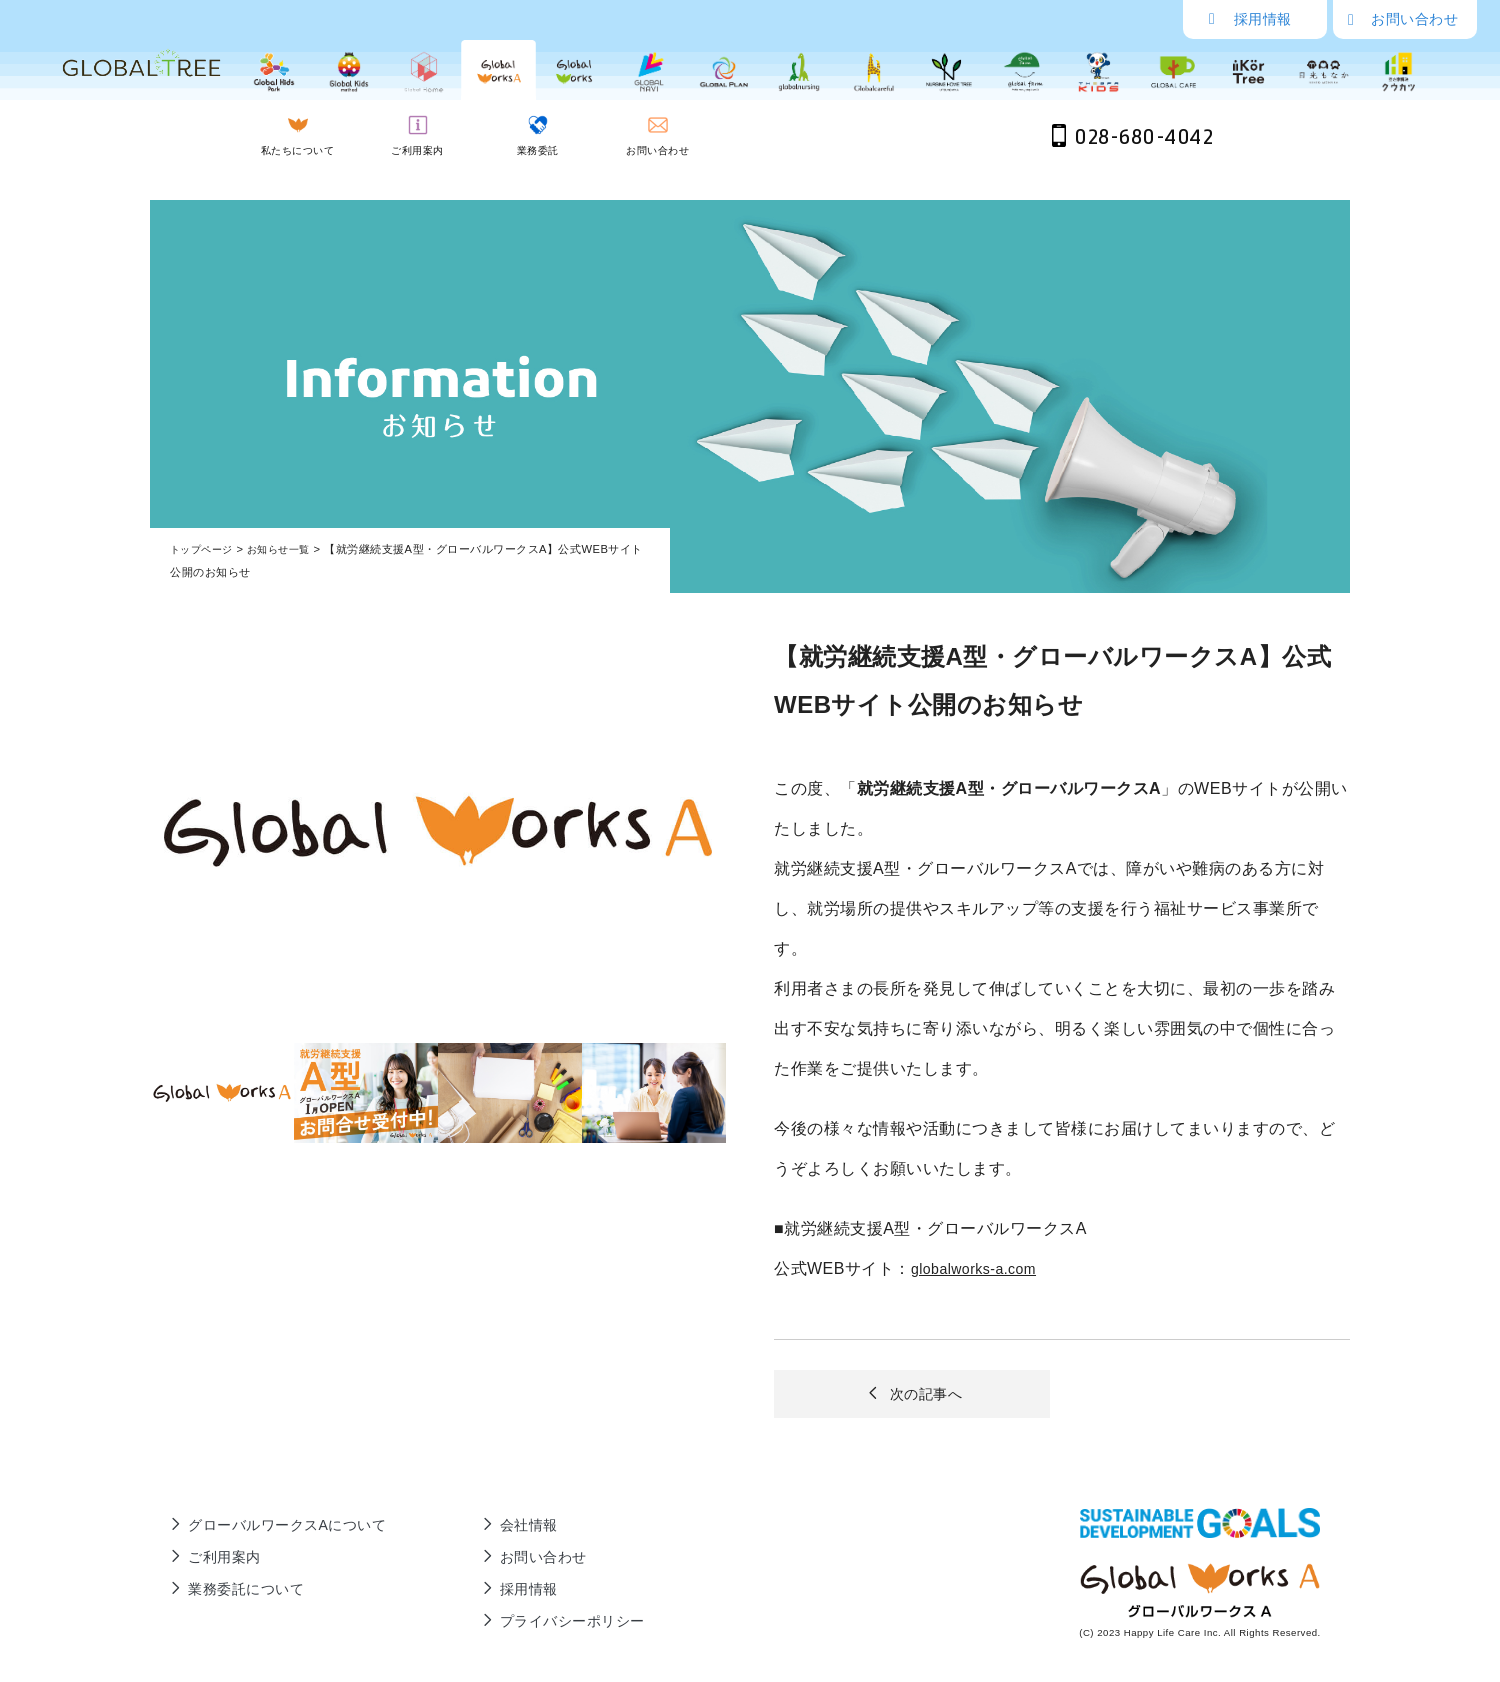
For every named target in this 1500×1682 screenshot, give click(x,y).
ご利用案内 (203, 1559)
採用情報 (1250, 19)
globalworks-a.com (982, 1268)
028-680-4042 (1132, 137)
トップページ (204, 549)
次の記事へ (912, 1397)
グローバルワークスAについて (274, 1527)
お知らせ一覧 (287, 549)
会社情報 (503, 1527)
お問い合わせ (1403, 19)
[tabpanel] (438, 833)
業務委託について (227, 1591)
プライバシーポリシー (553, 1623)
